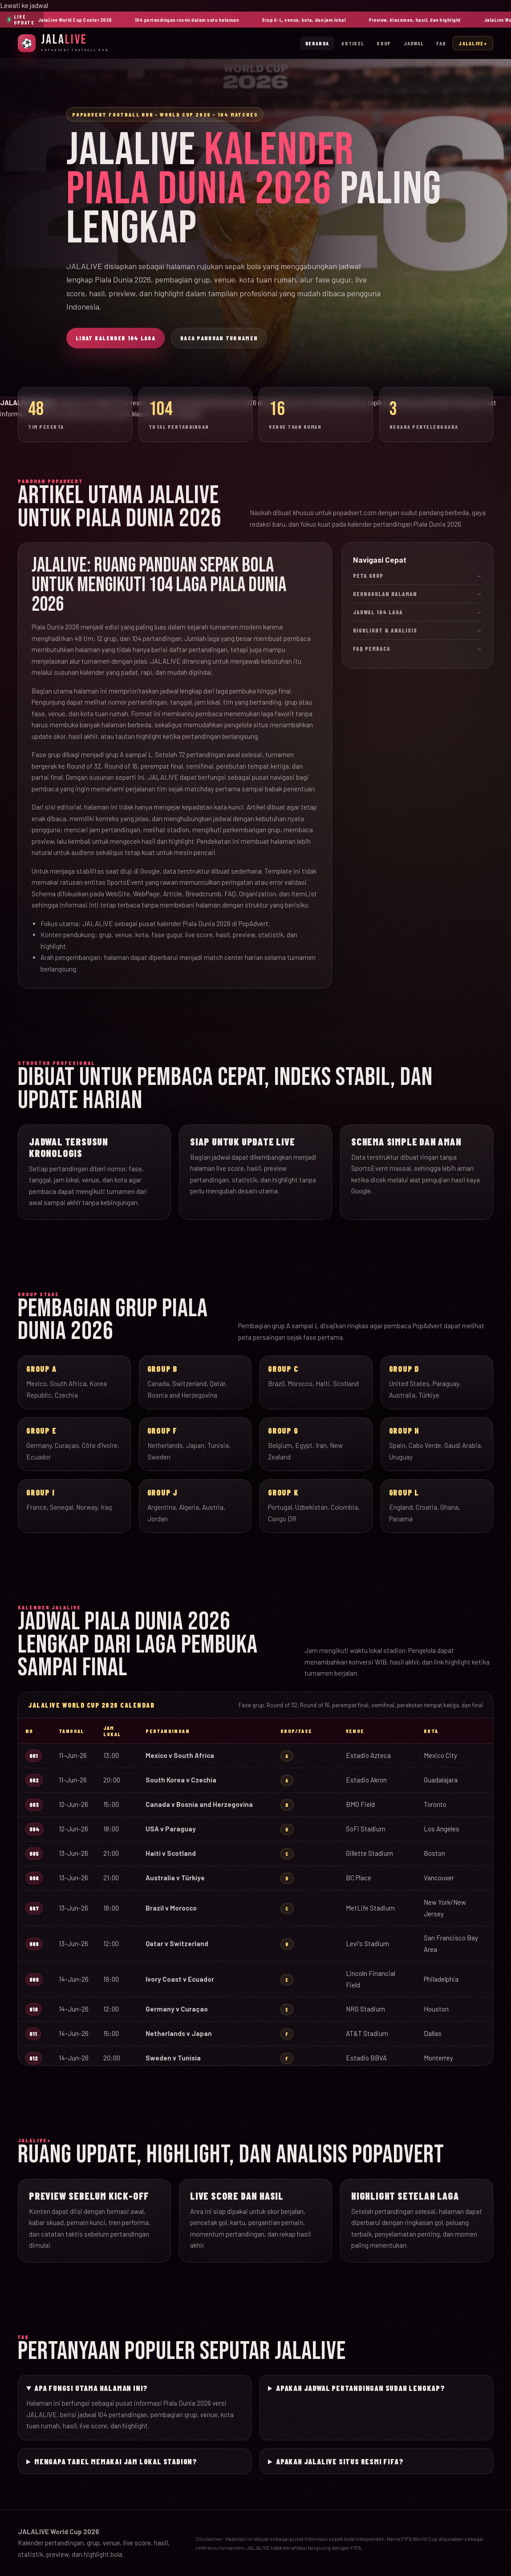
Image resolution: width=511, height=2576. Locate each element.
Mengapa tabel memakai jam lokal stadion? (115, 2461)
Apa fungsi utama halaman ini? (91, 2387)
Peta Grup (417, 575)
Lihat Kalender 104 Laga (115, 338)
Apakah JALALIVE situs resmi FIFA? (339, 2461)
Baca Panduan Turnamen (219, 338)
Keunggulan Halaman (417, 593)
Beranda (317, 43)
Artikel (352, 43)
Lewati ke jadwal (24, 5)
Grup (384, 43)
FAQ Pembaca (417, 648)
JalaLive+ (472, 43)
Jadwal (414, 43)
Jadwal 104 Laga (417, 612)
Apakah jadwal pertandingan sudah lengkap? (360, 2387)
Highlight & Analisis (417, 630)
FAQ (441, 43)
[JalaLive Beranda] (63, 43)
